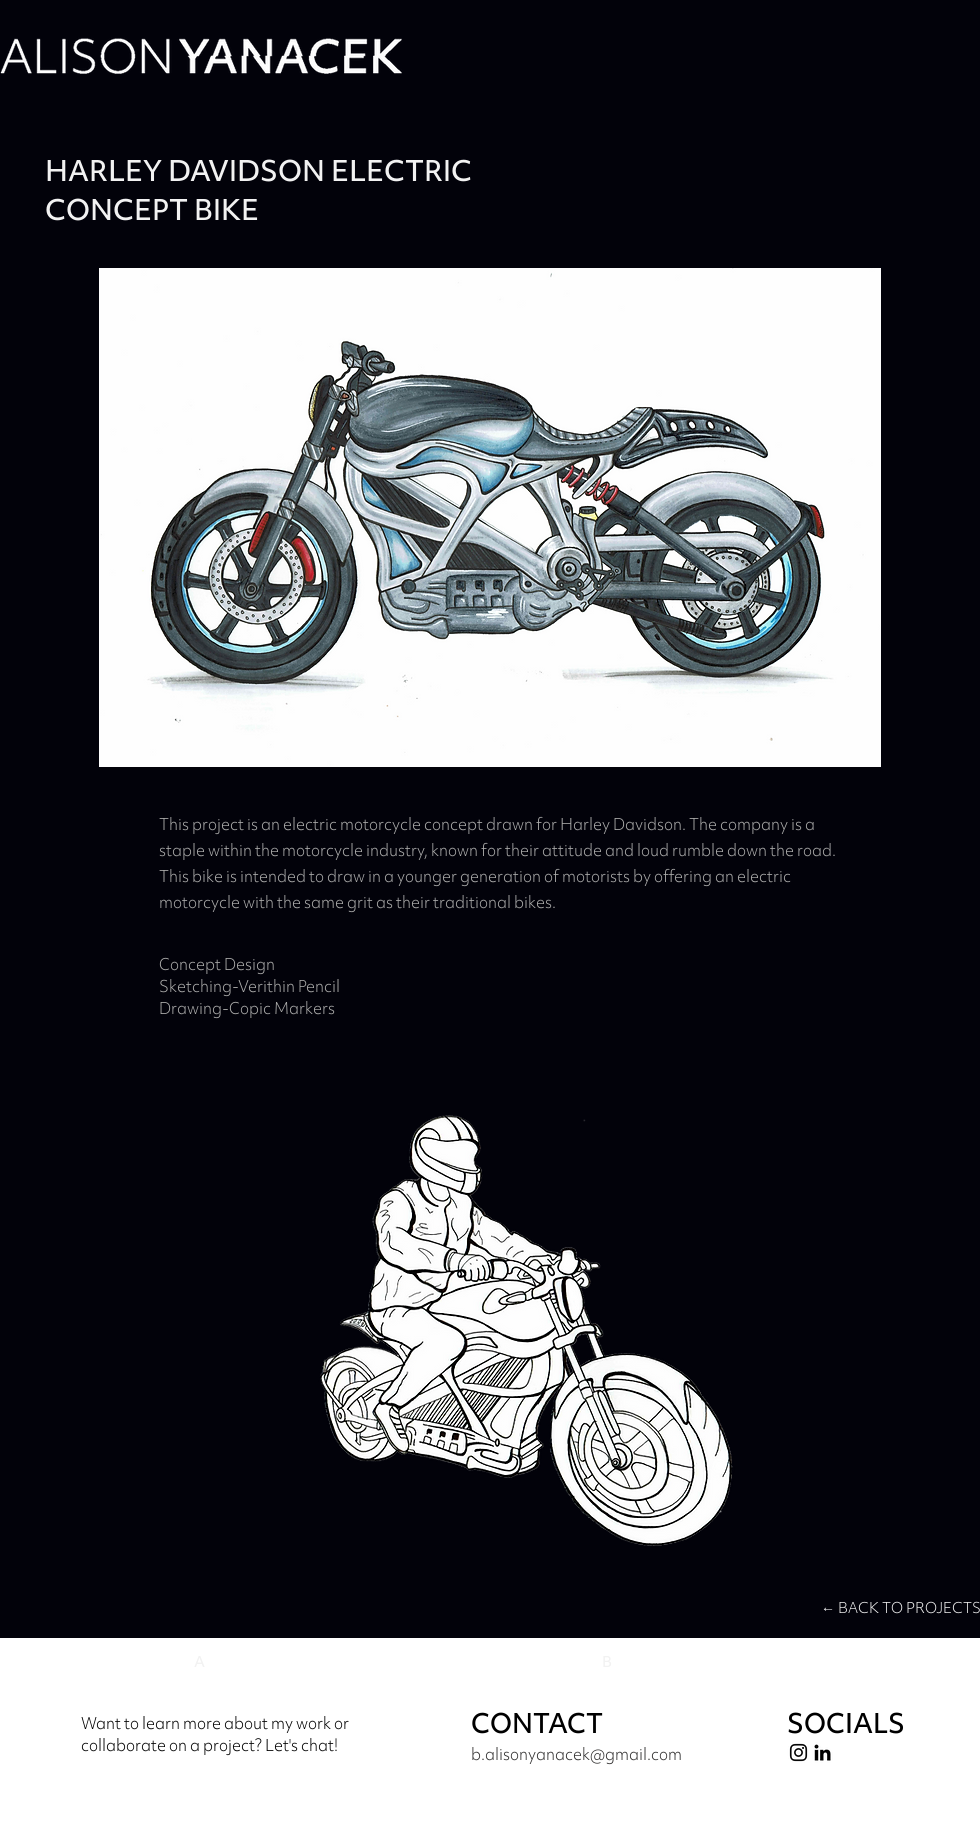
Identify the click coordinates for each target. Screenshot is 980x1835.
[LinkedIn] (822, 1752)
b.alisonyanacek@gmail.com (576, 1754)
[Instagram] (798, 1752)
